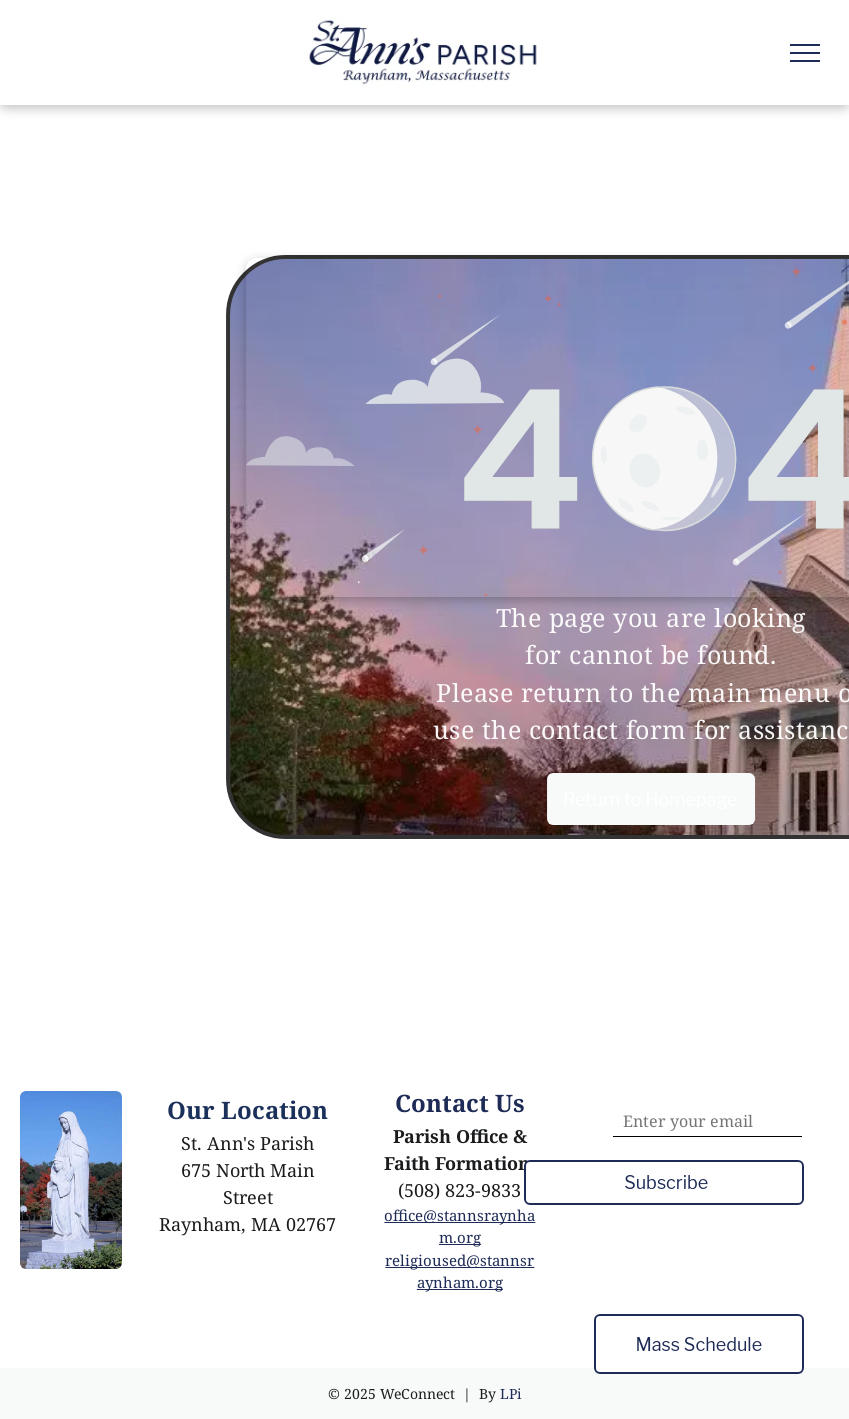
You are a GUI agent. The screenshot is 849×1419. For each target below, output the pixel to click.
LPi (510, 1393)
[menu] (805, 53)
